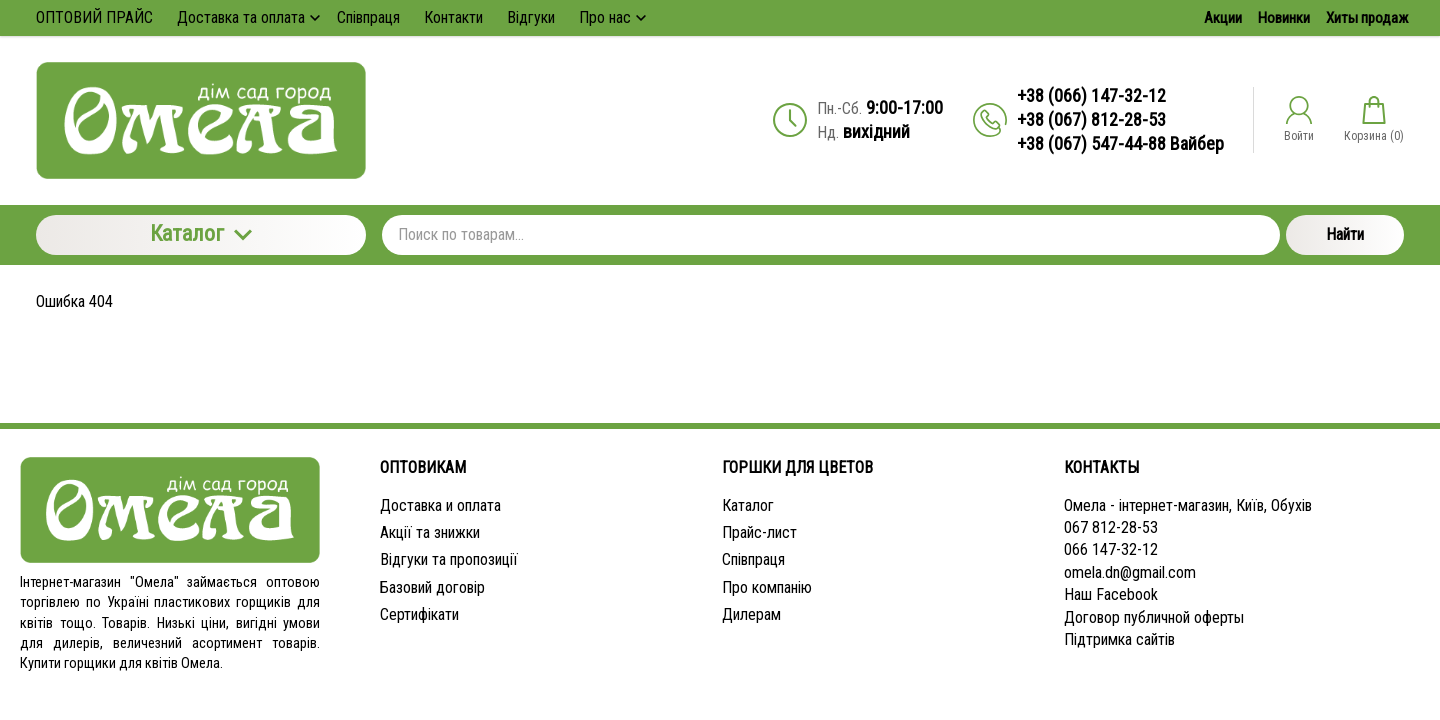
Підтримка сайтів (1119, 639)
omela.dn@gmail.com (1130, 572)
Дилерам (751, 614)
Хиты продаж (1367, 18)
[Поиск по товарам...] (831, 235)
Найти (1345, 234)
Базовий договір (432, 587)
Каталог (201, 233)
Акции (1223, 18)
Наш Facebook (1111, 594)
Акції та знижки (430, 532)
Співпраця (753, 559)
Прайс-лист (759, 532)
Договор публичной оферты (1154, 617)
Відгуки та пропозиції (449, 559)
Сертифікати (419, 614)
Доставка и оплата (440, 505)
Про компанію (767, 587)
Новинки (1284, 18)
